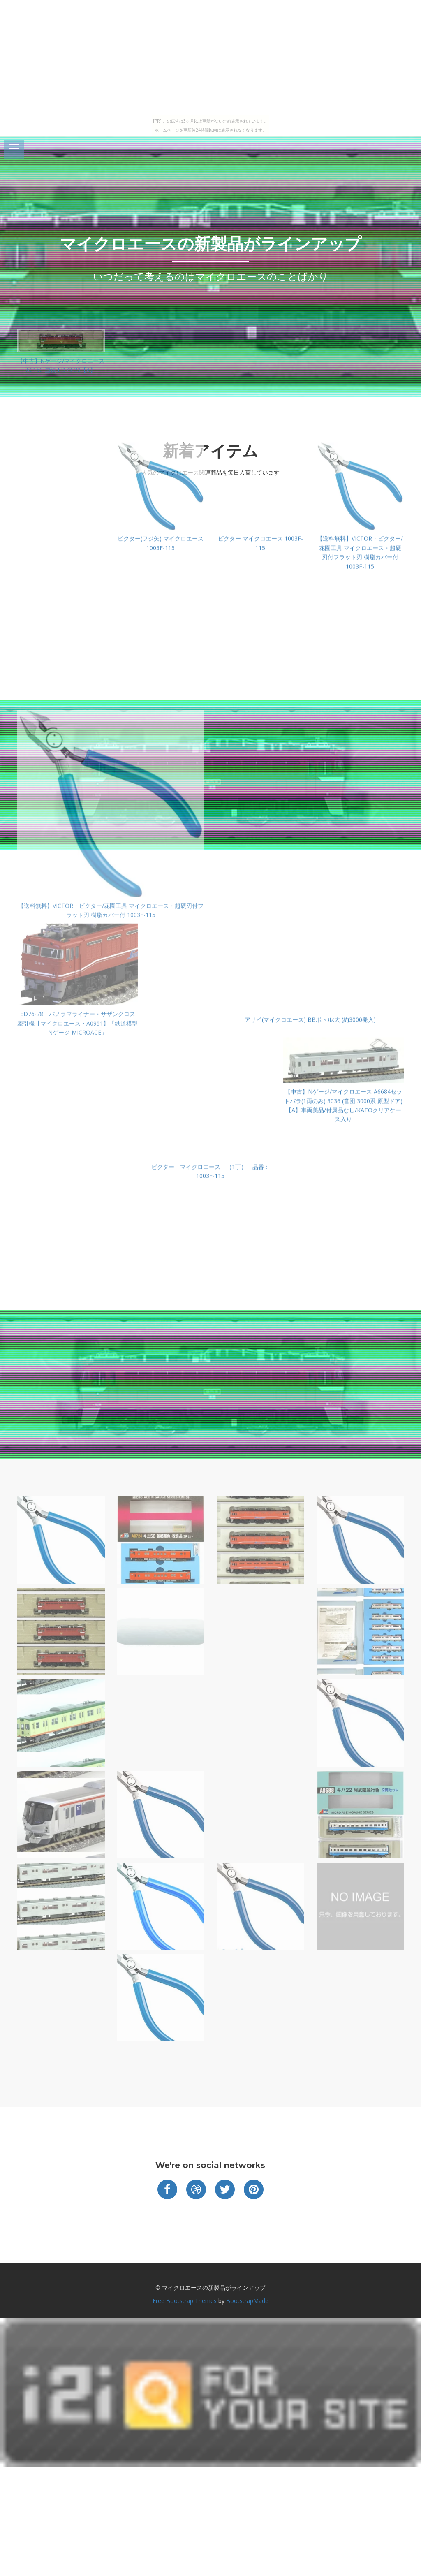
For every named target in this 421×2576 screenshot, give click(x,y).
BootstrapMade (247, 2301)
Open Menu (14, 149)
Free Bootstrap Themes (185, 2301)
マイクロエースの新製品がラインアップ (210, 244)
